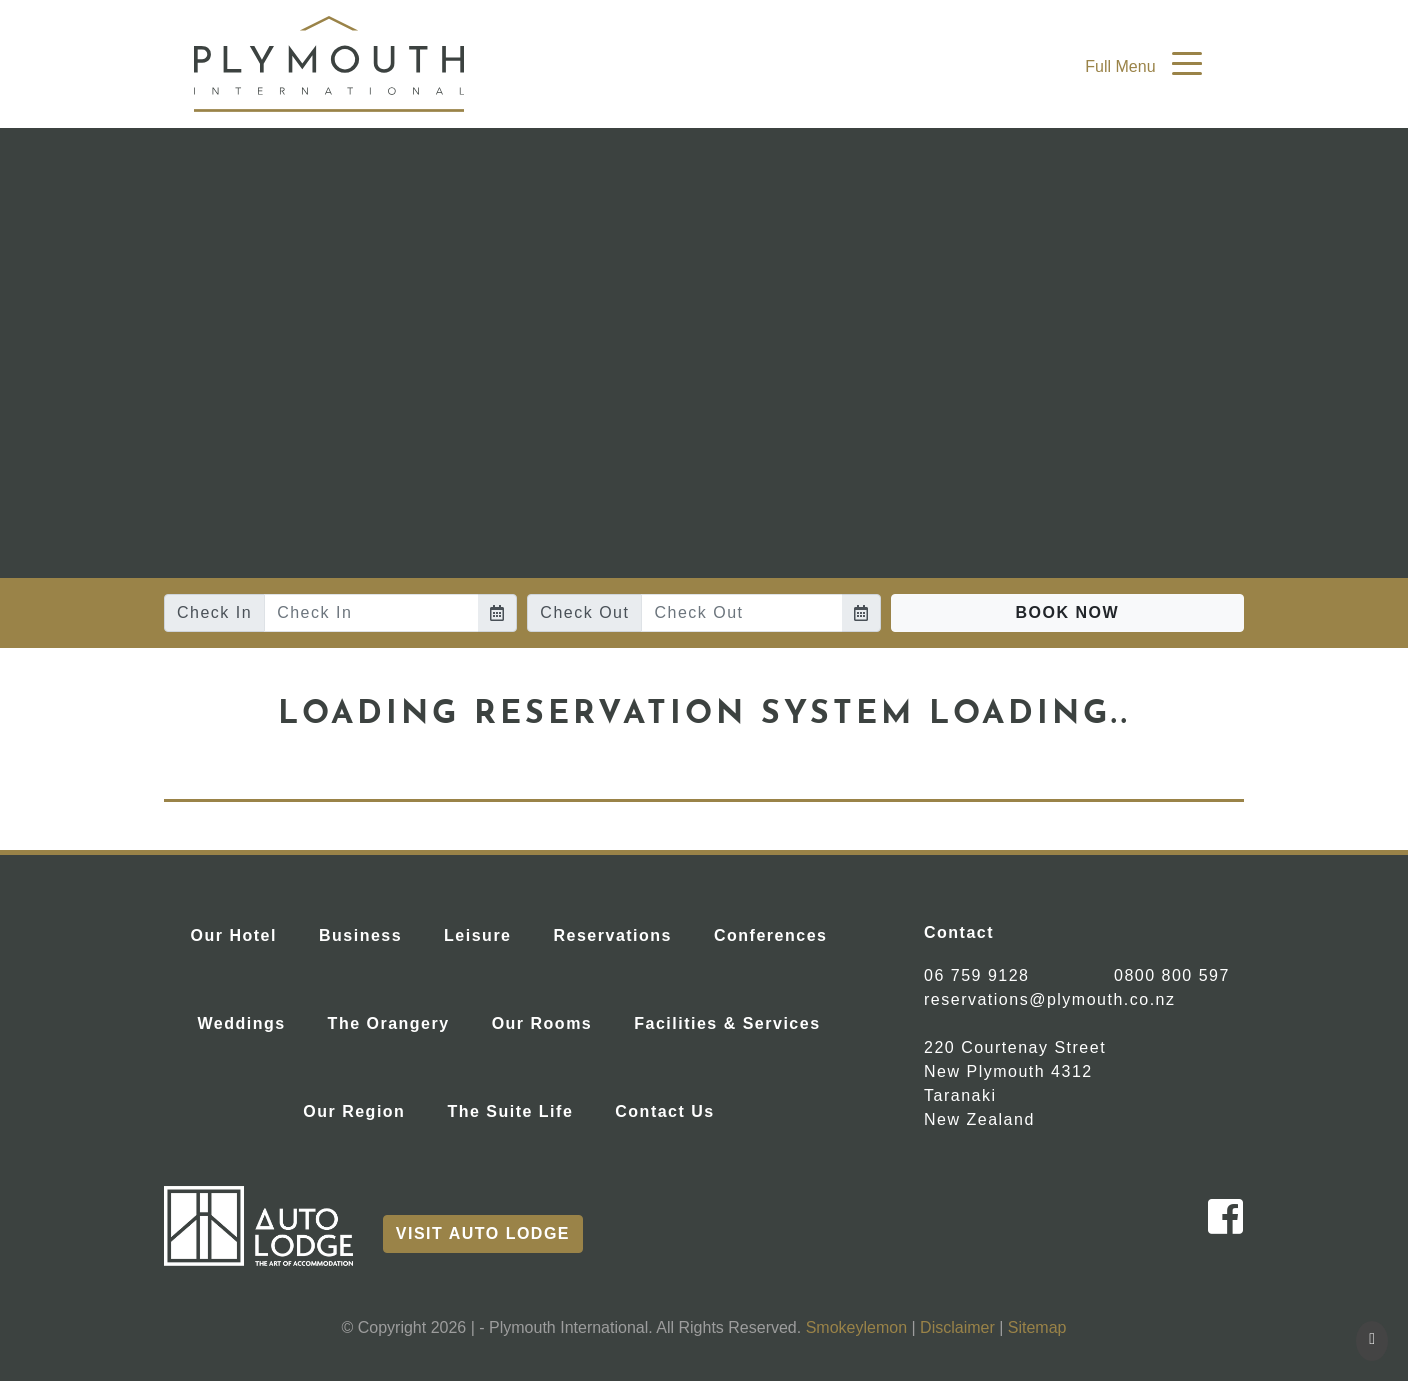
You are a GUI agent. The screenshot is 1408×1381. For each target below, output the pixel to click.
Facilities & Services (735, 1021)
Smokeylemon (856, 1327)
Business (368, 933)
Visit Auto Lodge (483, 1233)
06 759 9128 (976, 975)
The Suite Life (518, 1109)
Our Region (362, 1109)
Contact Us (672, 1109)
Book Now (1068, 612)
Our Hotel (242, 933)
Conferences (778, 933)
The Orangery (397, 1021)
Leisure (485, 933)
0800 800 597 (1172, 975)
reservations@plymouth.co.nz (1050, 999)
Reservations (621, 933)
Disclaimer (957, 1327)
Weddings (249, 1021)
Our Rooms (550, 1021)
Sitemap (1037, 1327)
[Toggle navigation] (1187, 62)
